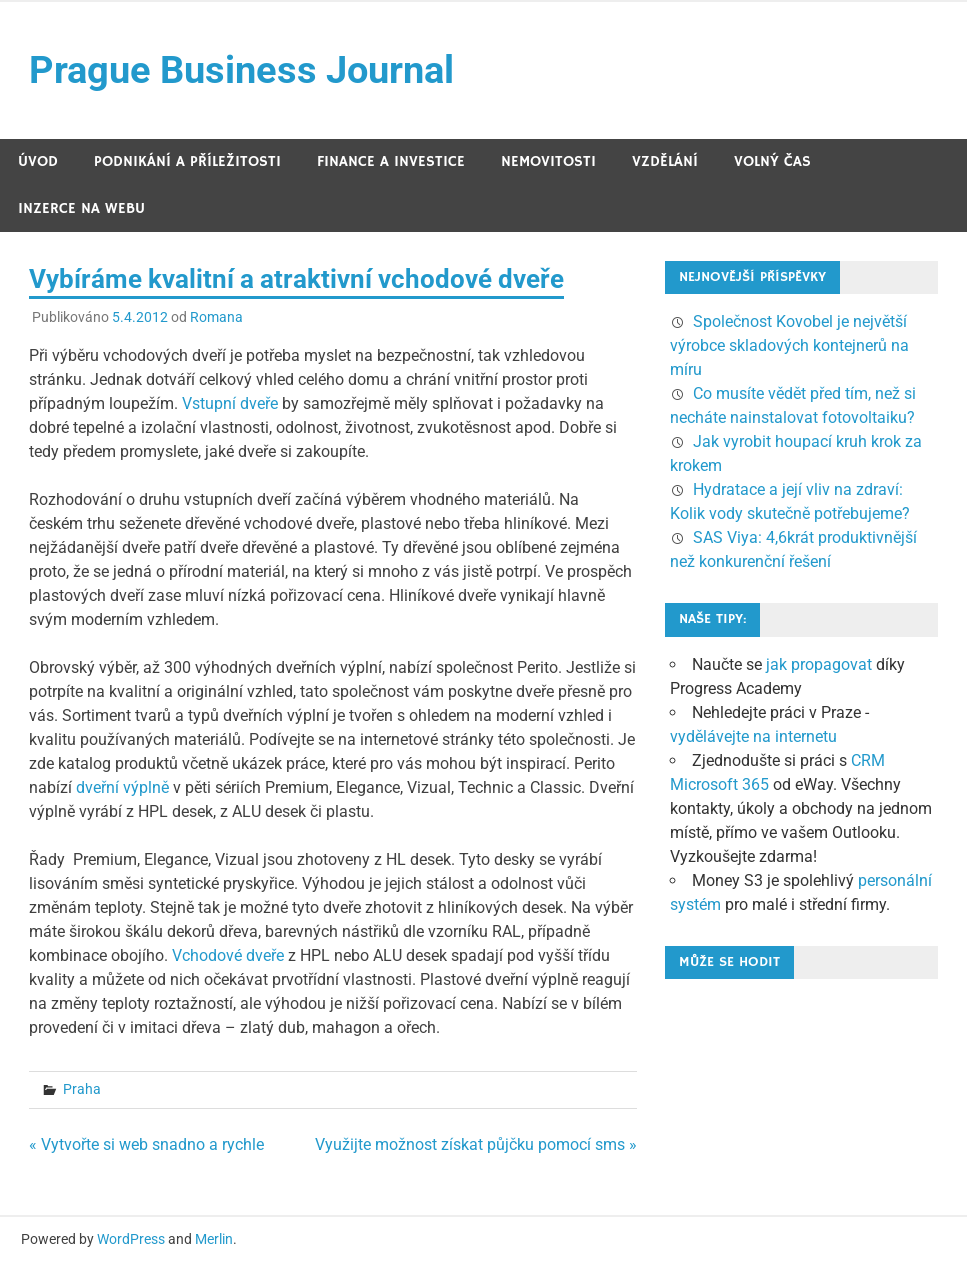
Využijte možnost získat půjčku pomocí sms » (476, 1144)
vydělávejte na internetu (753, 736)
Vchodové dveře (228, 955)
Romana (216, 317)
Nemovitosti (548, 161)
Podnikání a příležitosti (187, 161)
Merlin (214, 1239)
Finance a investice (391, 161)
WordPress (131, 1239)
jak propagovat (819, 664)
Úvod (38, 161)
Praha (82, 1089)
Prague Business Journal (241, 70)
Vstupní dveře (230, 403)
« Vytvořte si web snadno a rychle (146, 1144)
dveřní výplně (122, 787)
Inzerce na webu (81, 208)
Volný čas (772, 161)
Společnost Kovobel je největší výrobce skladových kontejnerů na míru (789, 345)
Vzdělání (665, 161)
